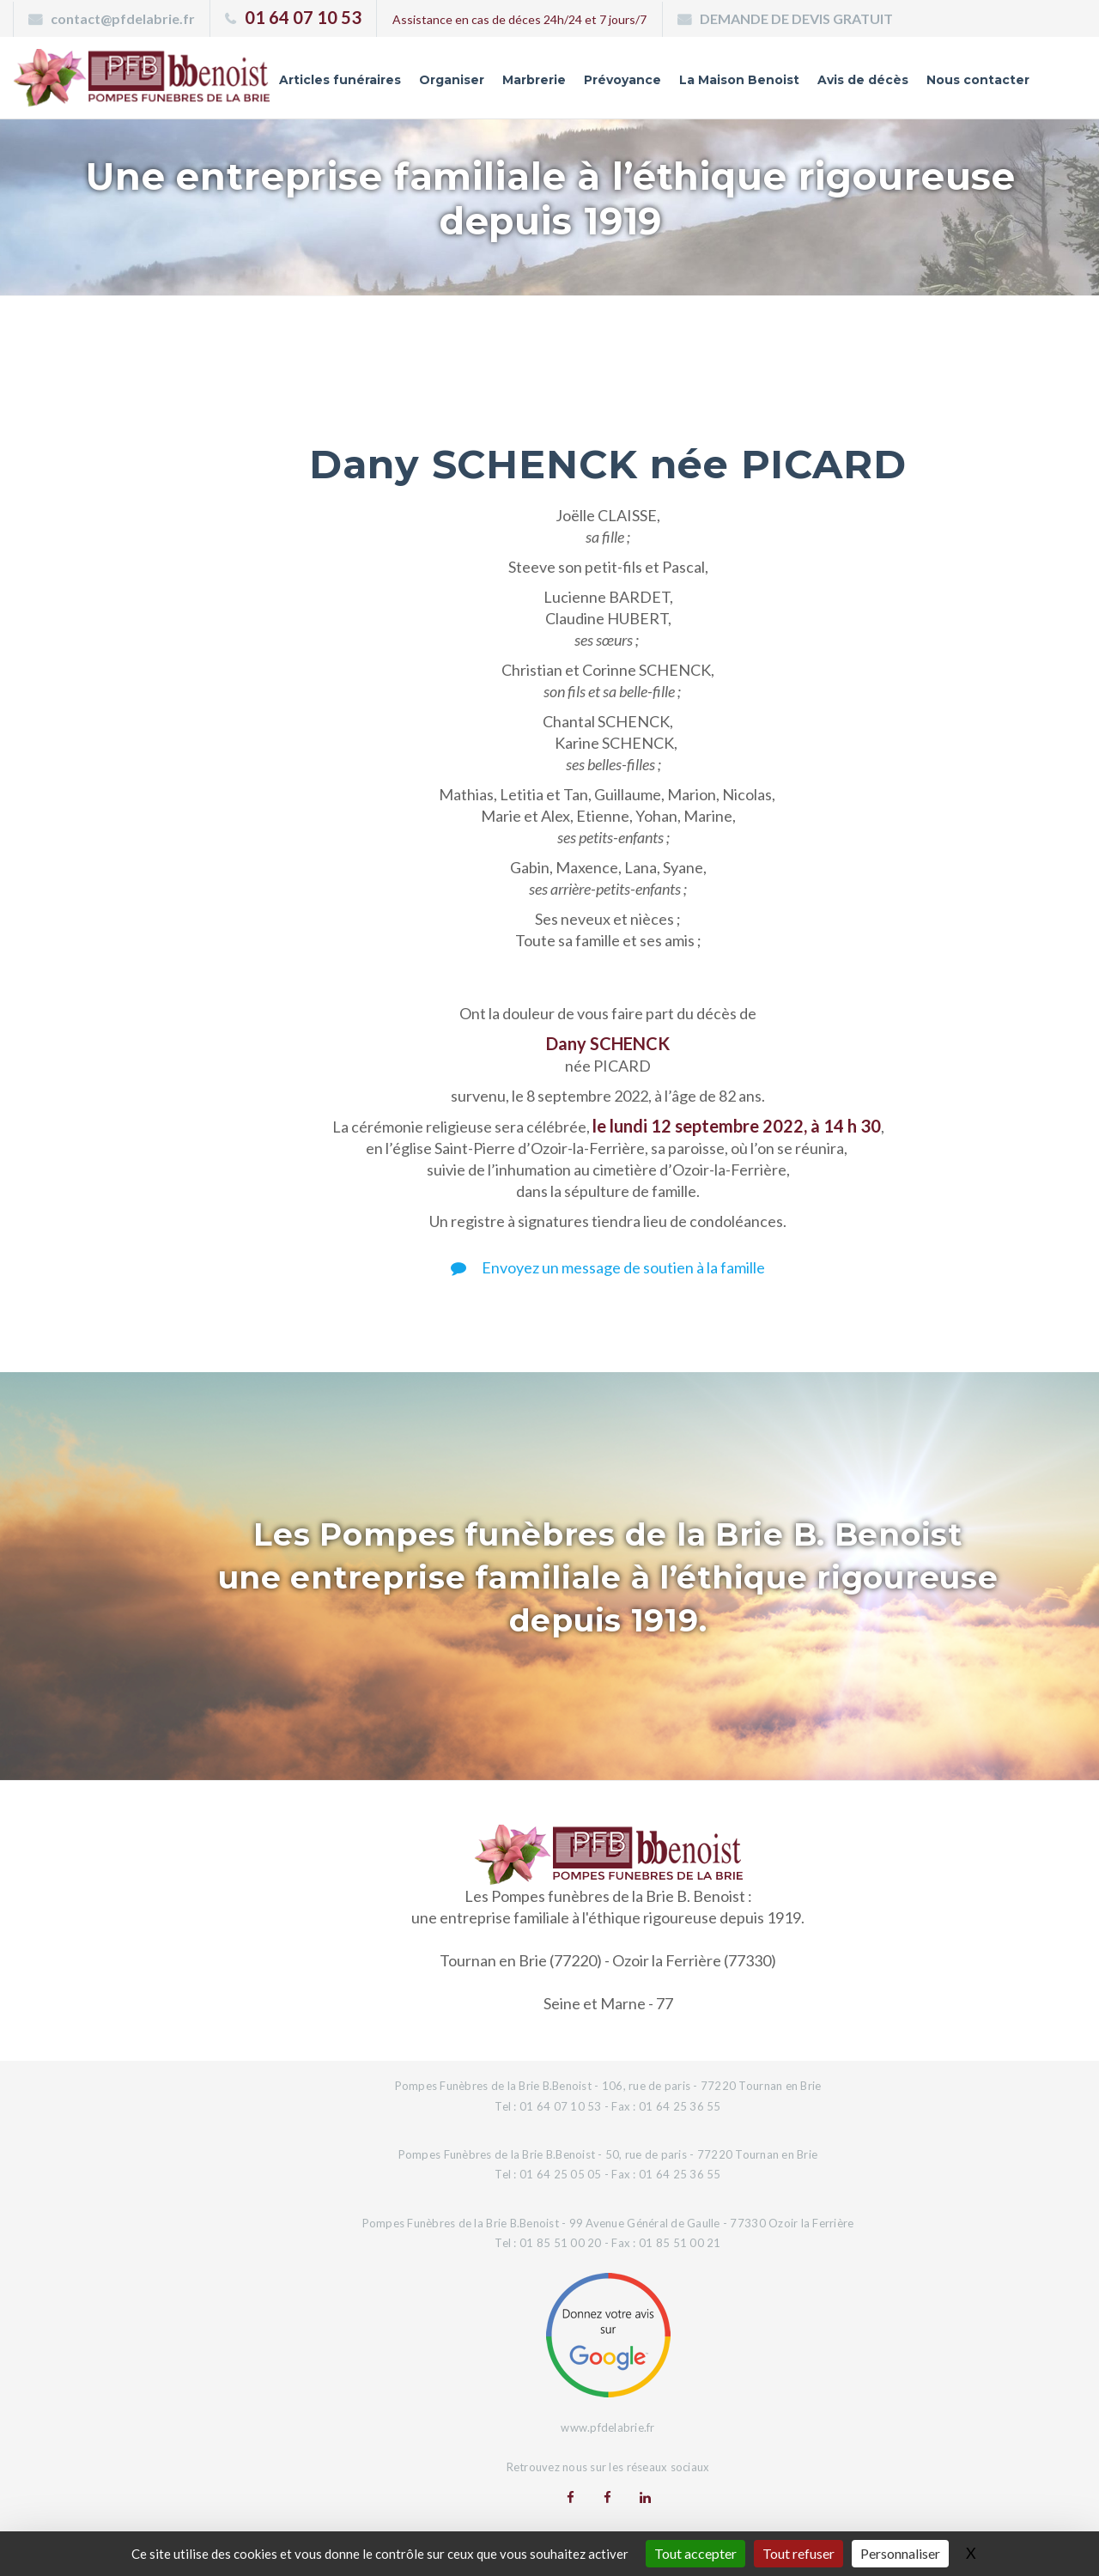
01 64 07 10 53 (303, 17)
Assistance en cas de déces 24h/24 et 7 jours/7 (519, 19)
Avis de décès (862, 80)
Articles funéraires (340, 80)
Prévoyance (622, 80)
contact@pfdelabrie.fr (123, 18)
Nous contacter (977, 80)
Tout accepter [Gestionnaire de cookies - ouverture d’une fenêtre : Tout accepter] (695, 2553)
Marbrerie (534, 80)
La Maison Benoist (739, 80)
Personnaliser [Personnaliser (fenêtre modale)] (900, 2553)
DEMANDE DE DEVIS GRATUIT (796, 18)
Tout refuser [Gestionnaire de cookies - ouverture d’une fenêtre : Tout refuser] (798, 2553)
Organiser (451, 80)
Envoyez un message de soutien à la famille (608, 1267)
